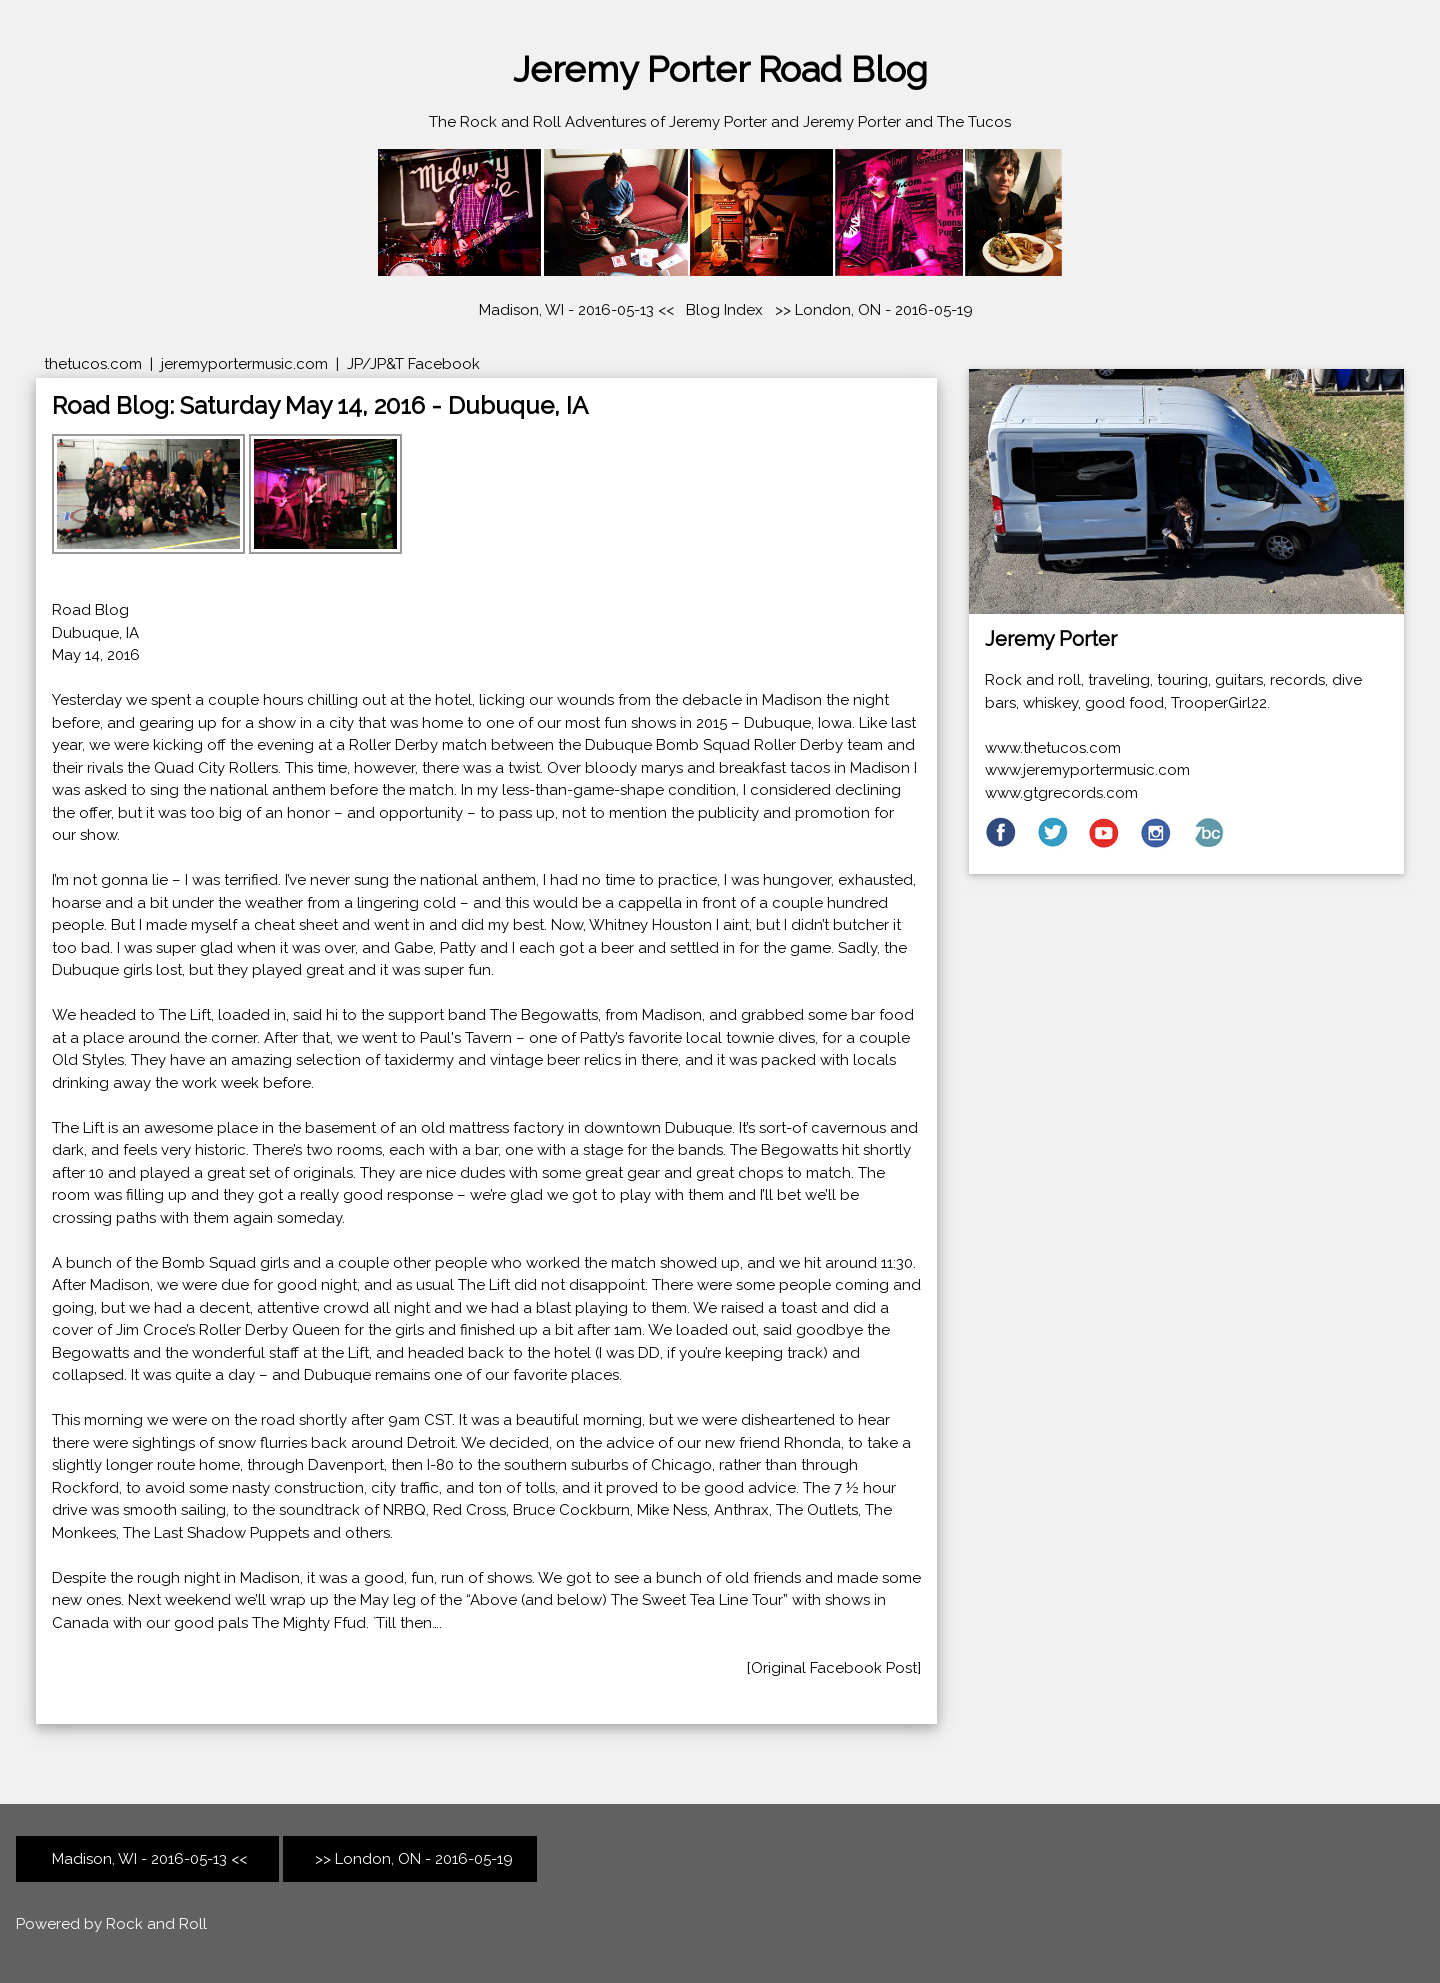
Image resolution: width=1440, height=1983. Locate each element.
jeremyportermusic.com (244, 364)
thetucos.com (93, 364)
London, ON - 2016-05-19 (884, 310)
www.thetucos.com (1053, 748)
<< (147, 1859)
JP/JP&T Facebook (413, 364)
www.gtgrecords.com (1061, 793)
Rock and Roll (156, 1924)
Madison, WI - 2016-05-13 (566, 310)
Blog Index (724, 310)
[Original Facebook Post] (834, 1668)
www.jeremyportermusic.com (1087, 770)
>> (779, 310)
